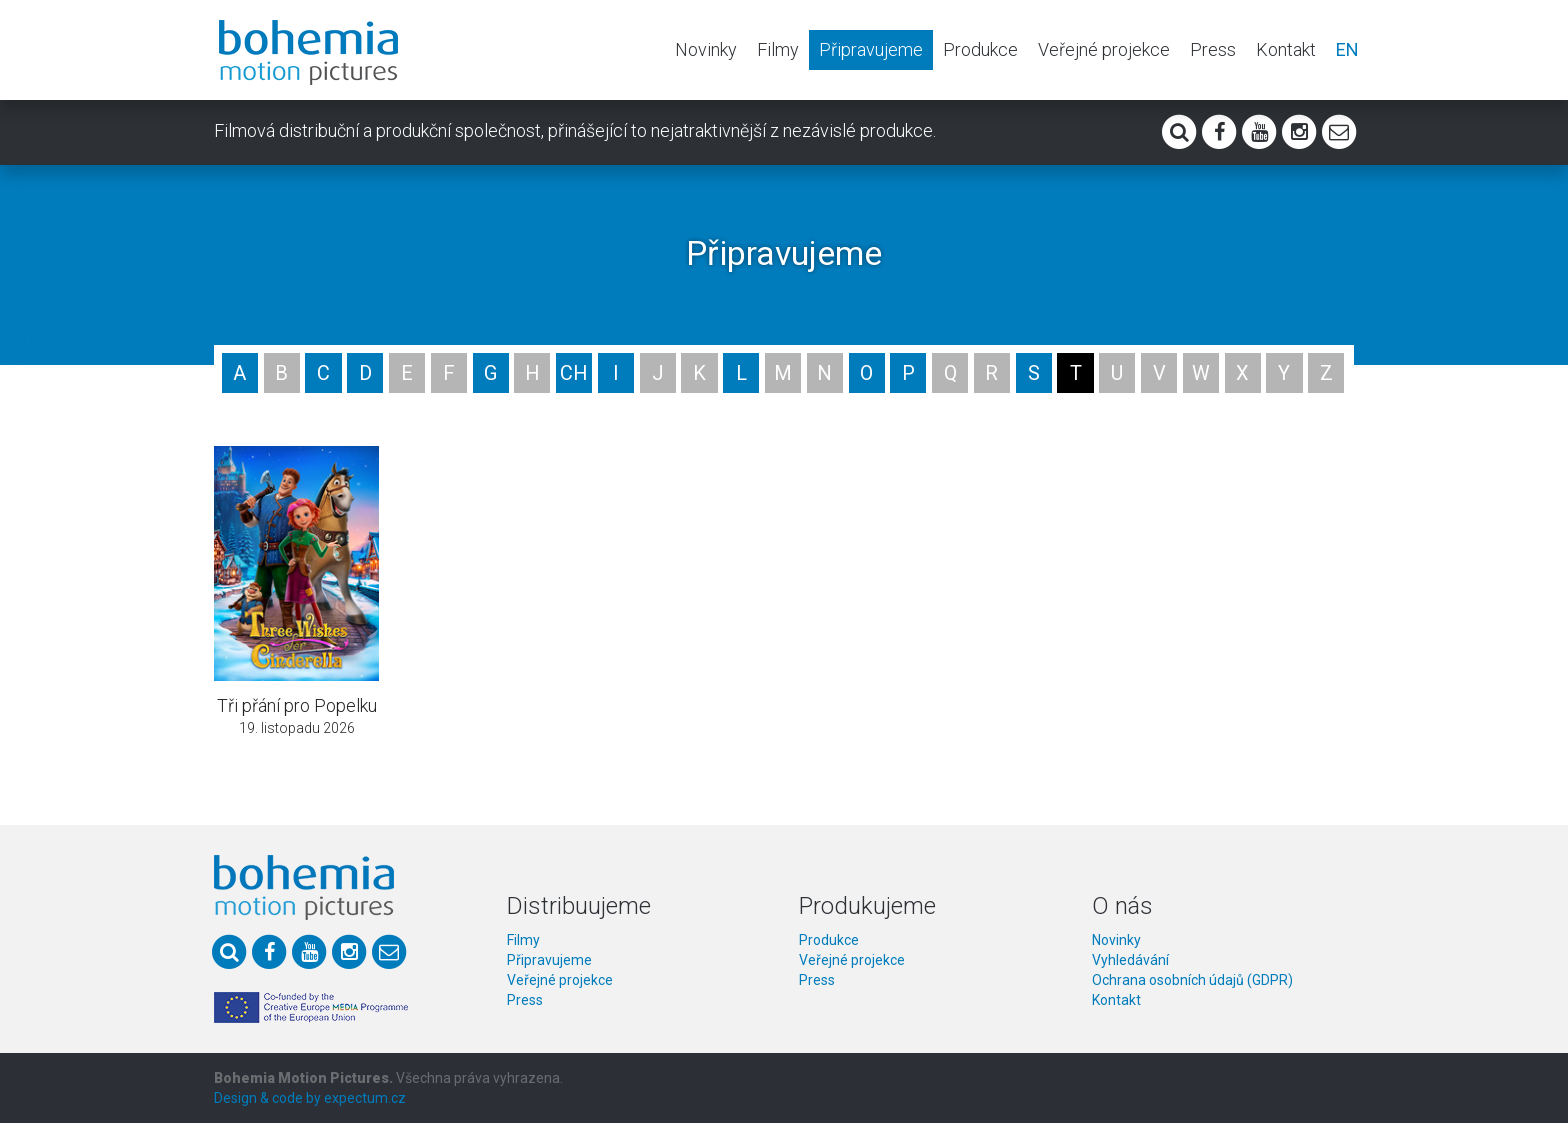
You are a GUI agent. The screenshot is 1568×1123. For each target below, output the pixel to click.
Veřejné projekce (1104, 49)
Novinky (706, 49)
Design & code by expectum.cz (310, 1098)
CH (574, 373)
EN (1347, 49)
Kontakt (1286, 49)
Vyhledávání (1130, 960)
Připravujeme (871, 49)
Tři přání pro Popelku (297, 705)
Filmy (778, 49)
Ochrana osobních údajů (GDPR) (1192, 980)
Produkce (980, 49)
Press (1213, 49)
